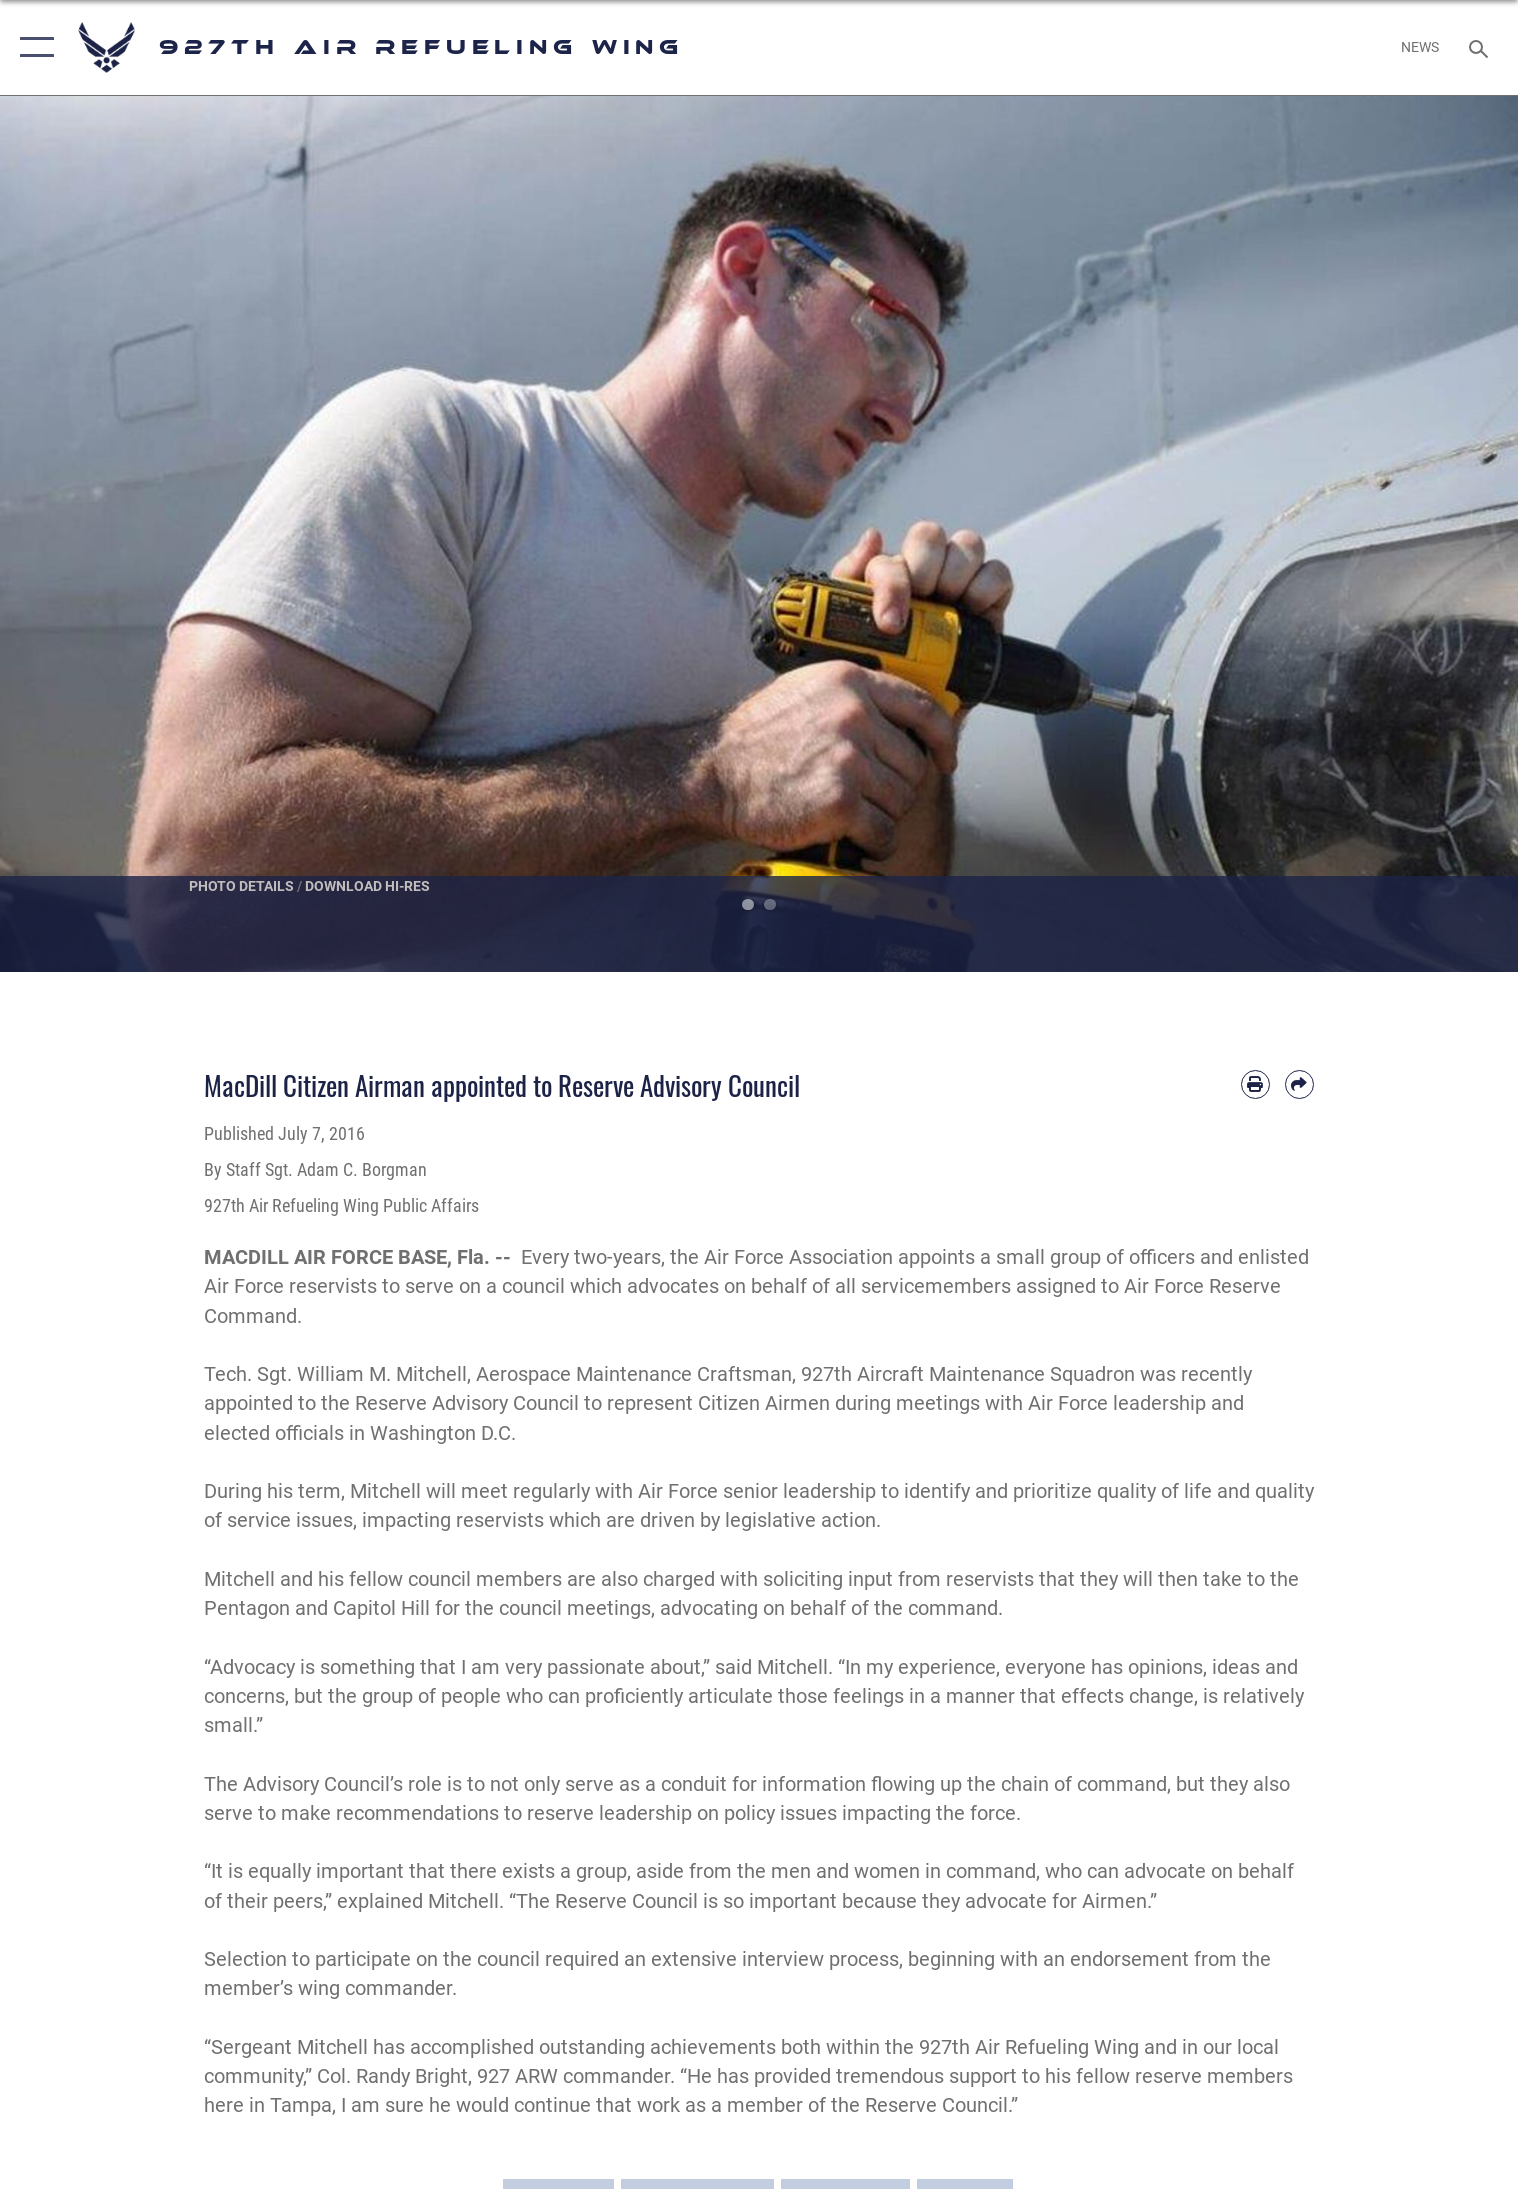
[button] (32, 47)
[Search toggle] (1480, 47)
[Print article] (1255, 1084)
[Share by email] (1299, 1084)
